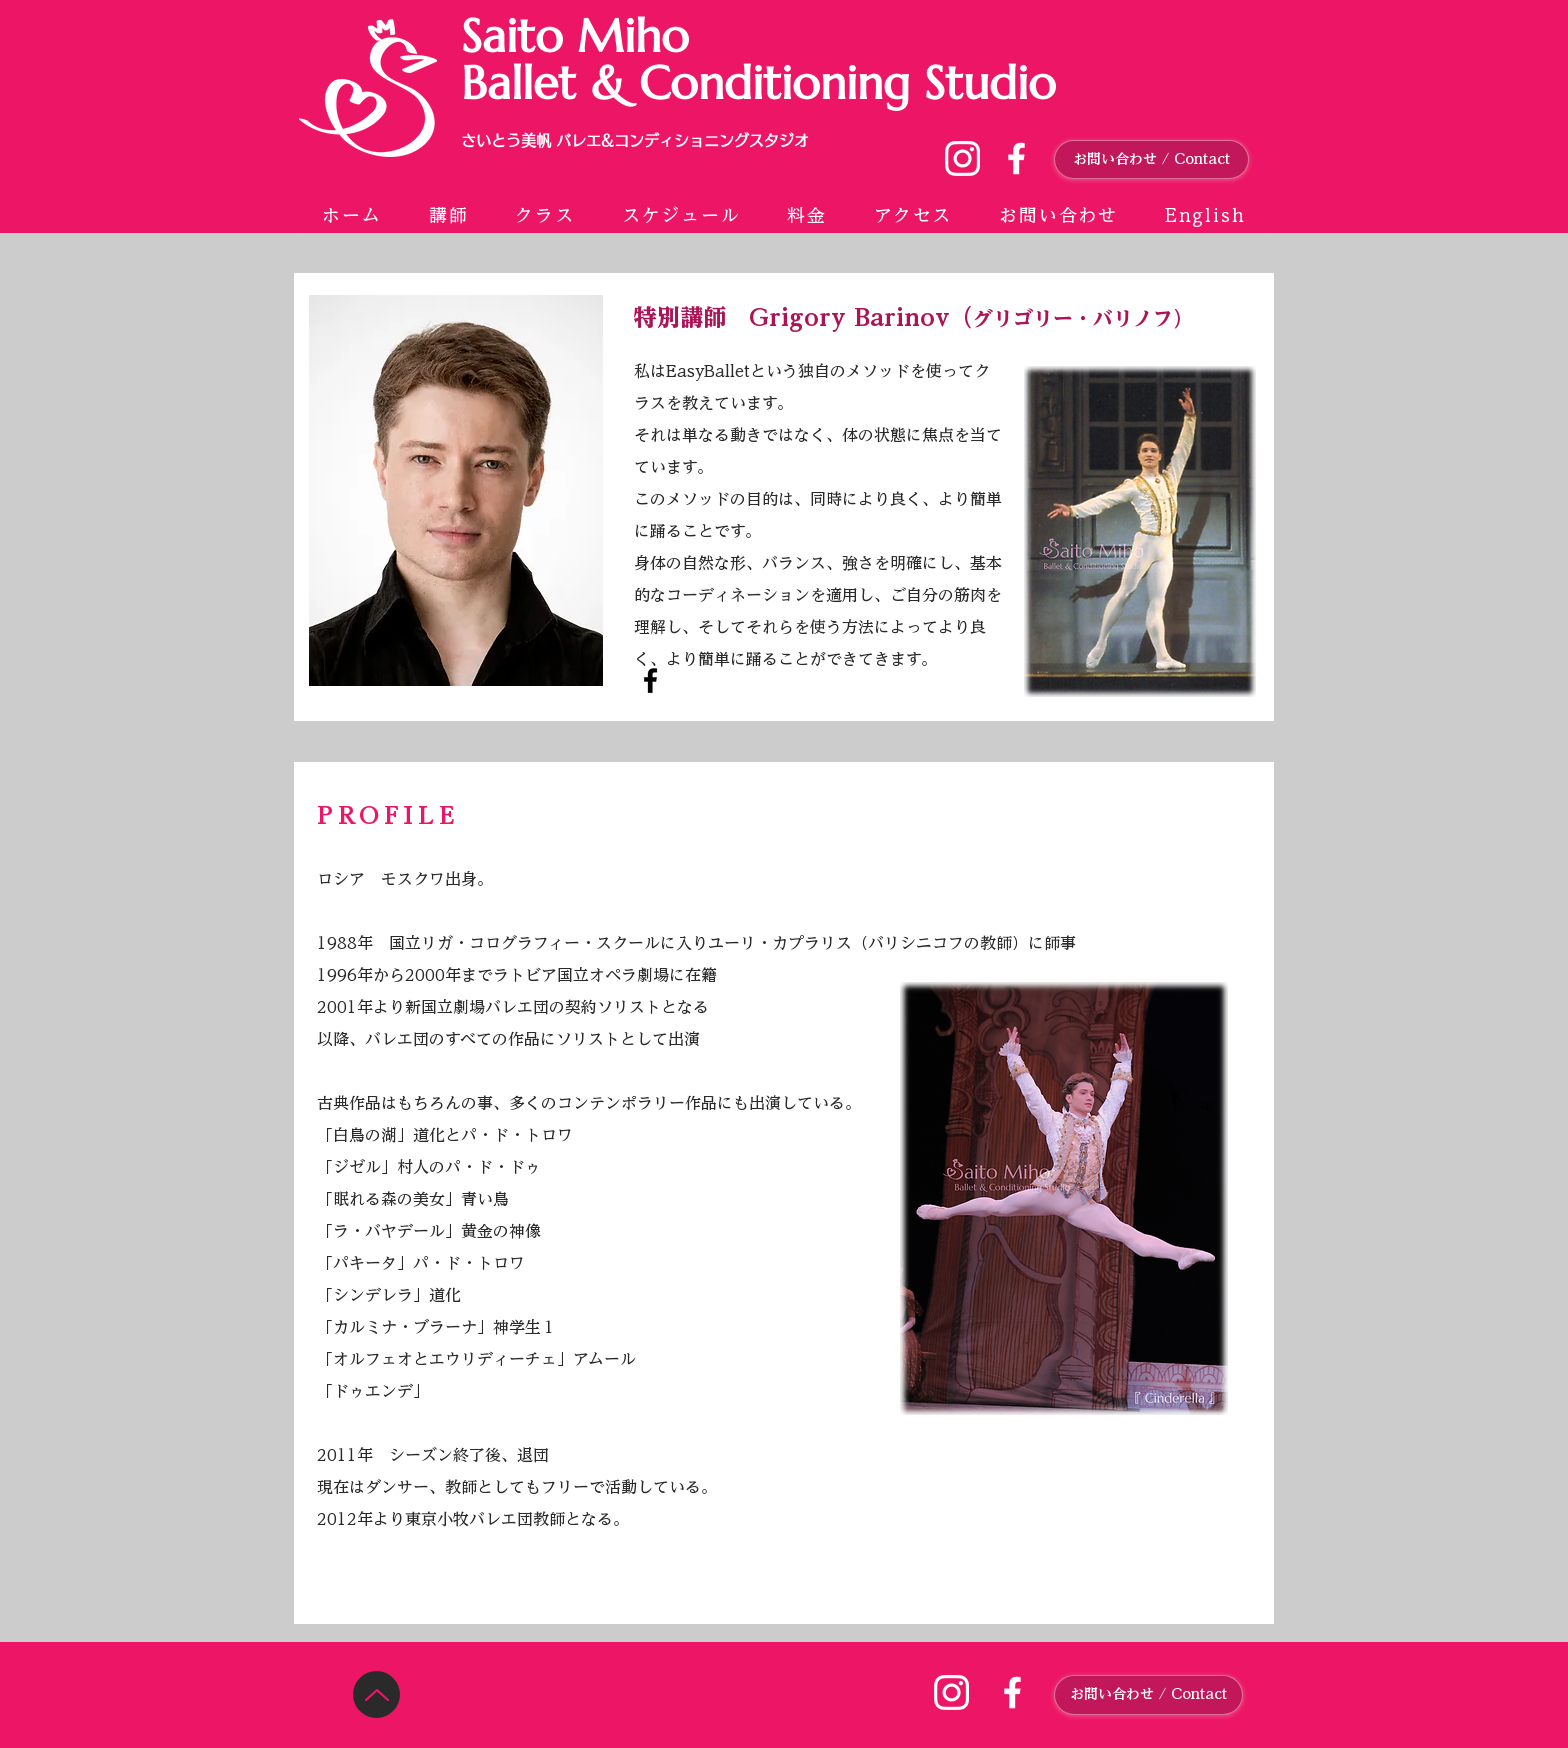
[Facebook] (650, 680)
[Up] (376, 1694)
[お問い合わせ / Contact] (1151, 159)
